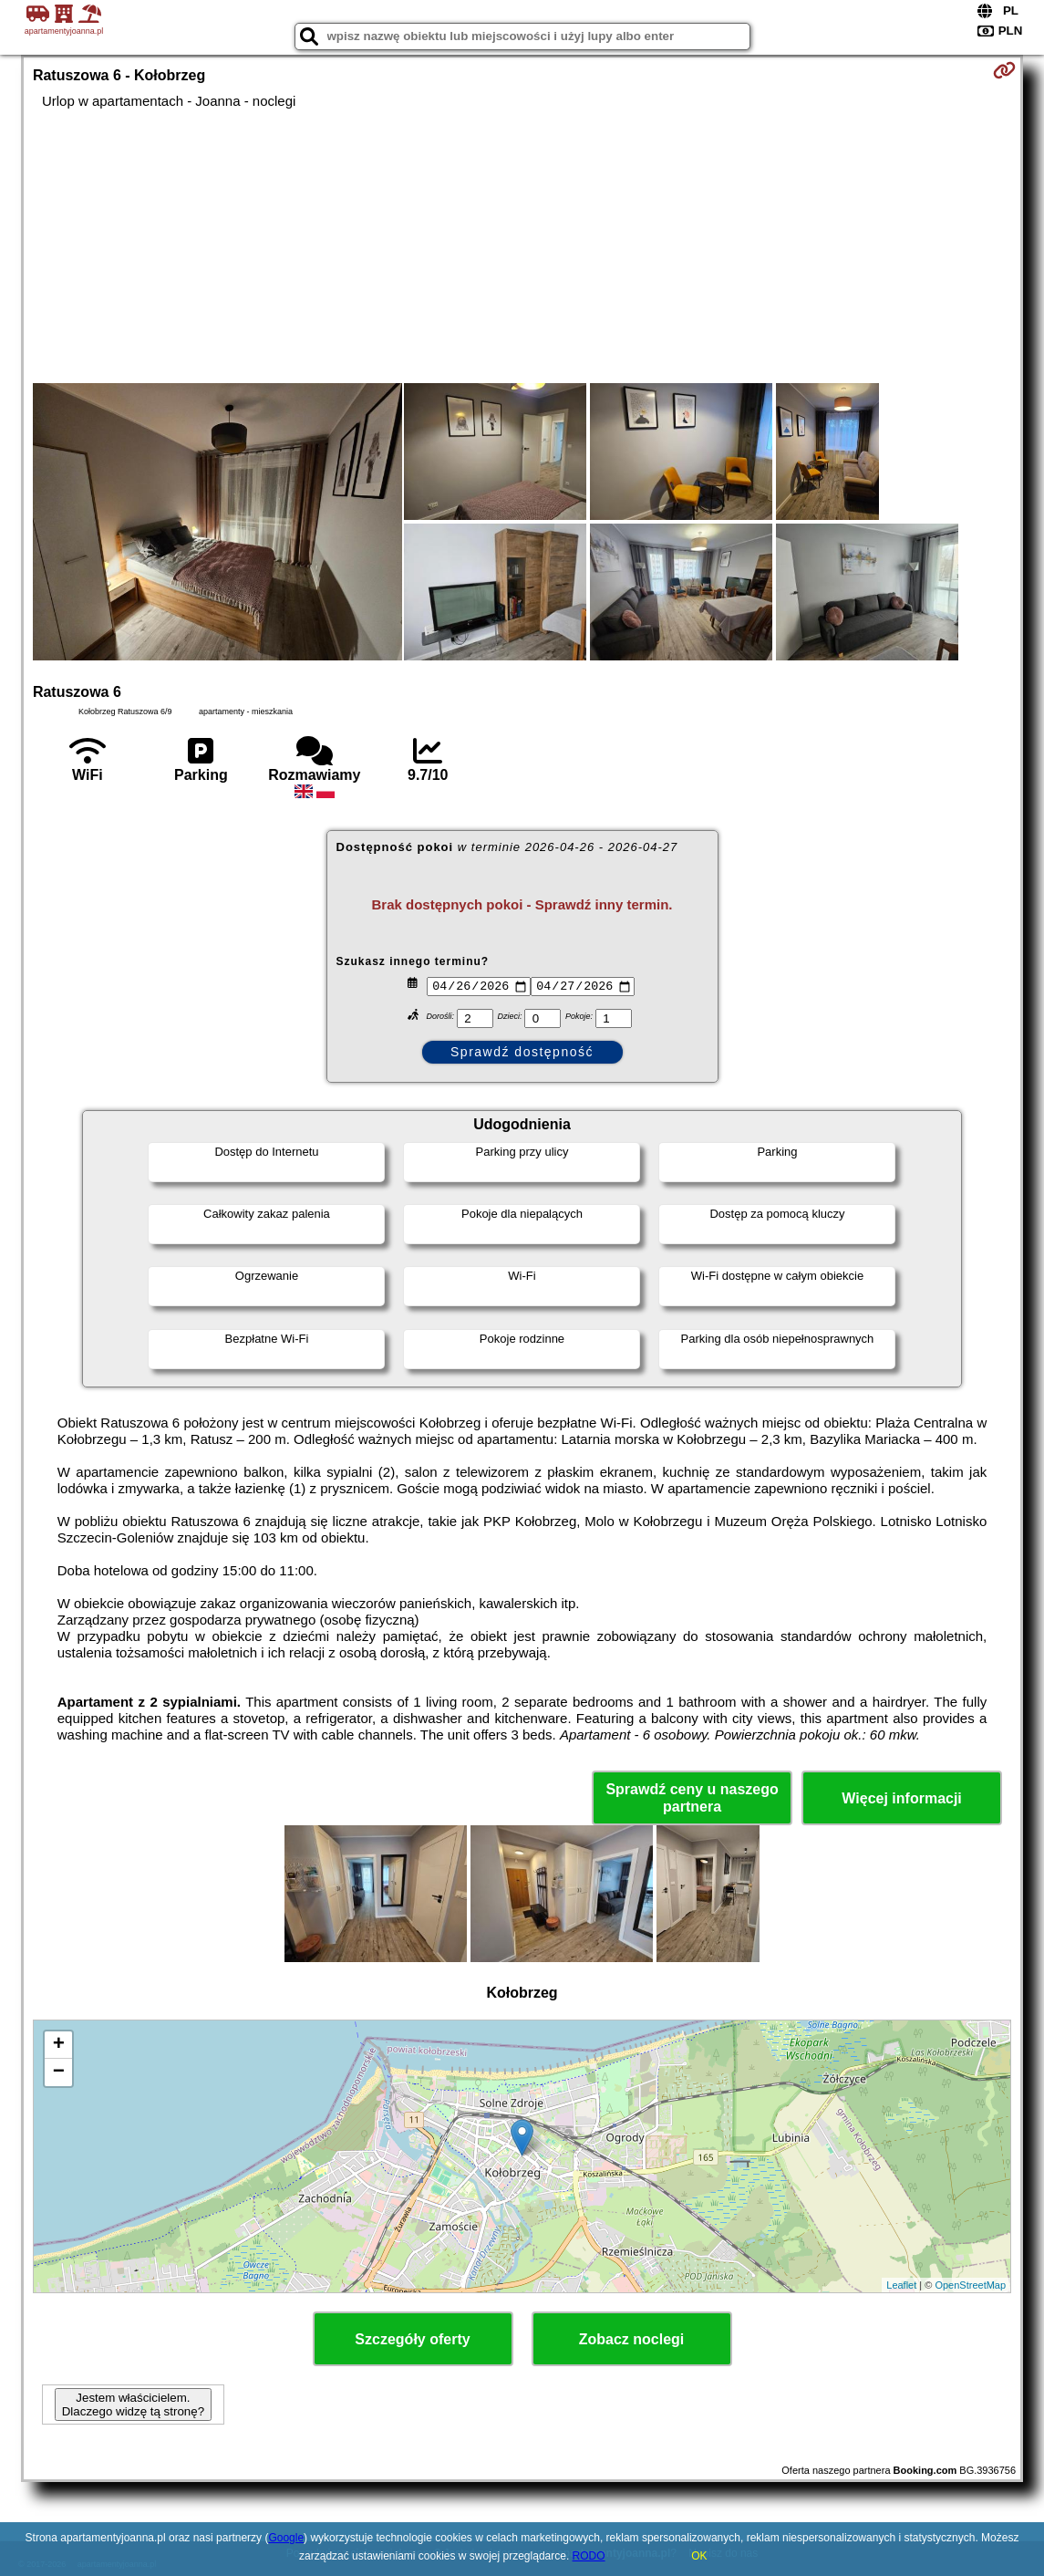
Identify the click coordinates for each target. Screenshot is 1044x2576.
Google (286, 2537)
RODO (589, 2556)
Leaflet (901, 2285)
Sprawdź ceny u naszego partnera (691, 1797)
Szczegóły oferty (412, 2339)
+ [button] (59, 2045)
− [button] (59, 2072)
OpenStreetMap (970, 2285)
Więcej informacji (901, 1798)
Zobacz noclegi (632, 2339)
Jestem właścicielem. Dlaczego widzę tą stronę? (133, 2404)
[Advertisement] (522, 246)
